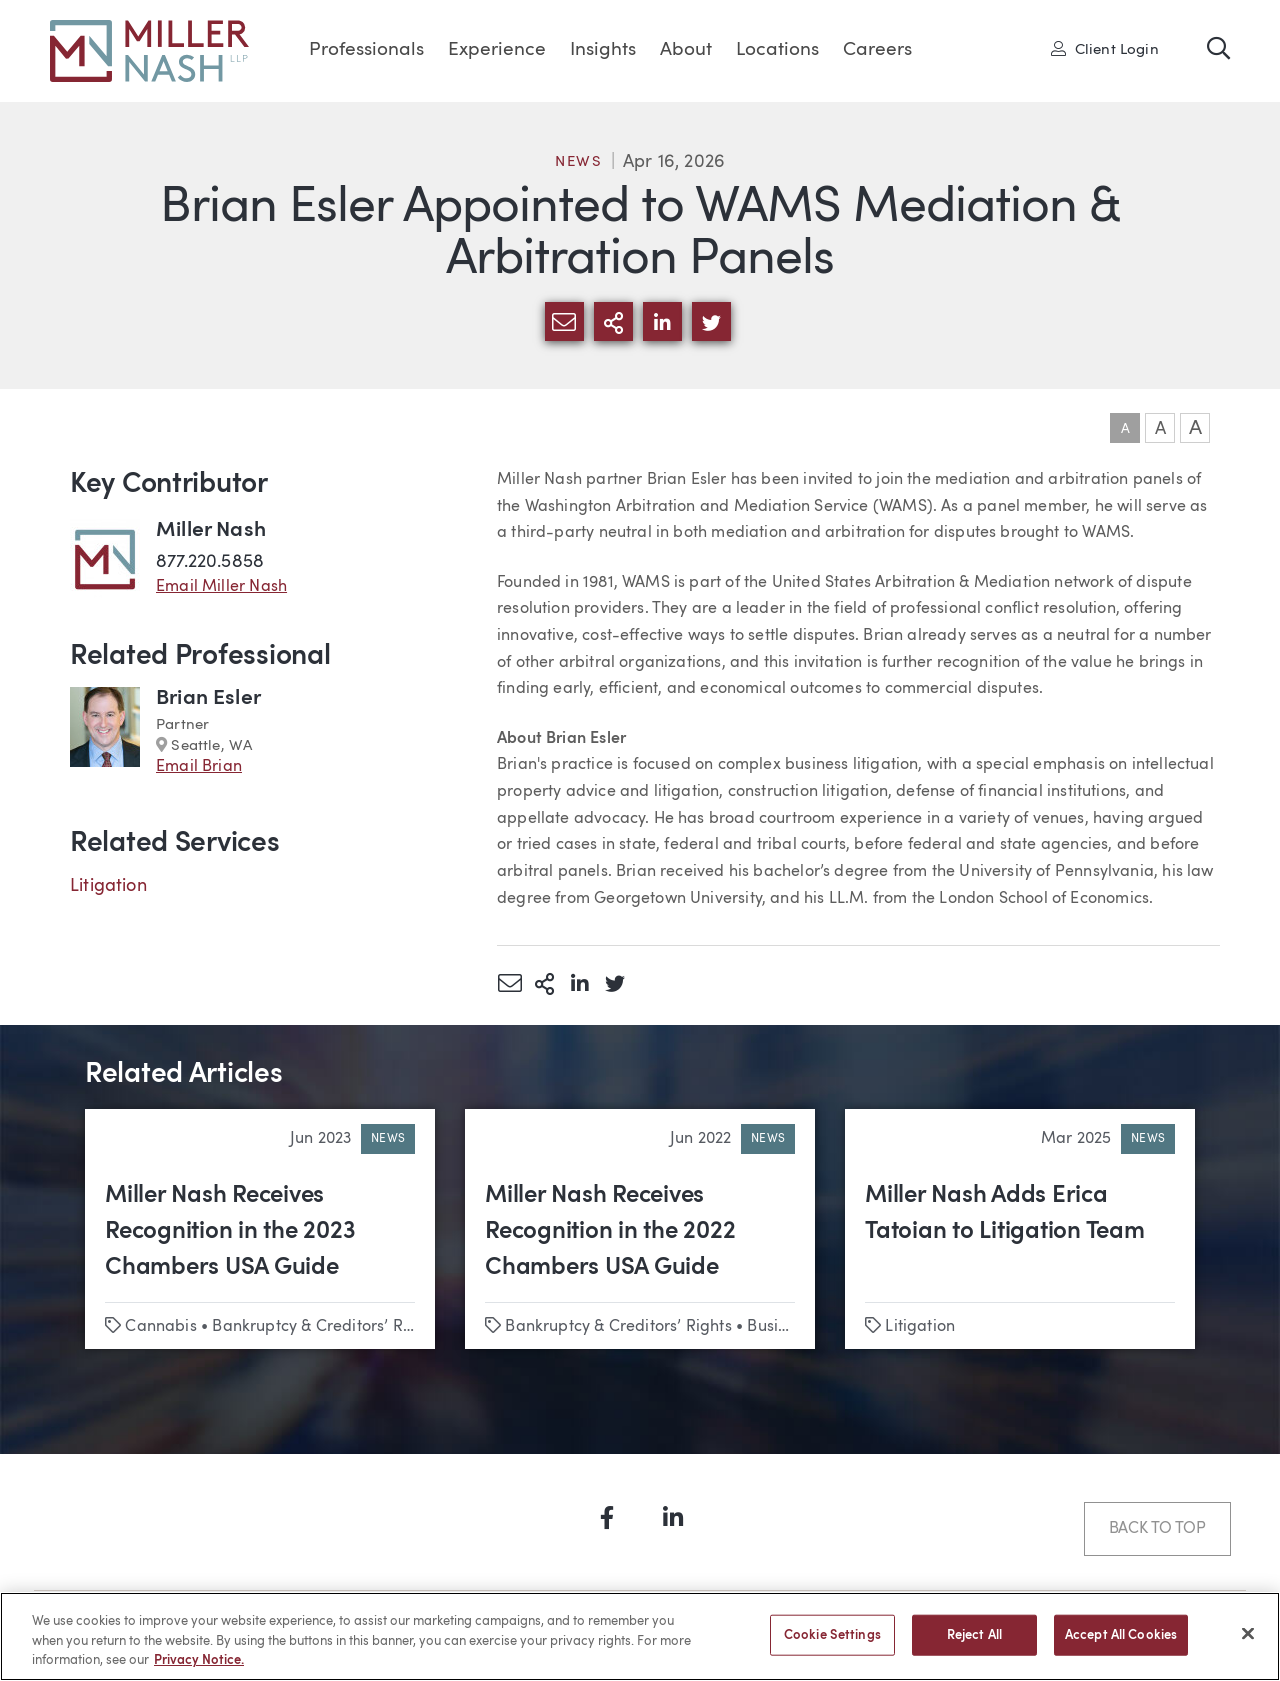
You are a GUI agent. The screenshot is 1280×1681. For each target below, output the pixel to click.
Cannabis (160, 1327)
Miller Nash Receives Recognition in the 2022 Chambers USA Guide (610, 1232)
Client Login (1105, 49)
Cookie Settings (832, 1647)
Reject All (974, 1647)
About (686, 50)
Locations (777, 50)
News (579, 162)
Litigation (108, 886)
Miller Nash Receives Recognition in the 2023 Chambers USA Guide (230, 1232)
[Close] (1248, 1646)
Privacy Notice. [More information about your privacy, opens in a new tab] (199, 1673)
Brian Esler (208, 698)
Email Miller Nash (221, 587)
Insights (603, 50)
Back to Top (1157, 1529)
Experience (497, 50)
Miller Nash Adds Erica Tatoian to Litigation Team (1005, 1214)
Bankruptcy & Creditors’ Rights (325, 1327)
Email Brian (199, 767)
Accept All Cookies (1121, 1647)
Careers (877, 50)
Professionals (366, 50)
